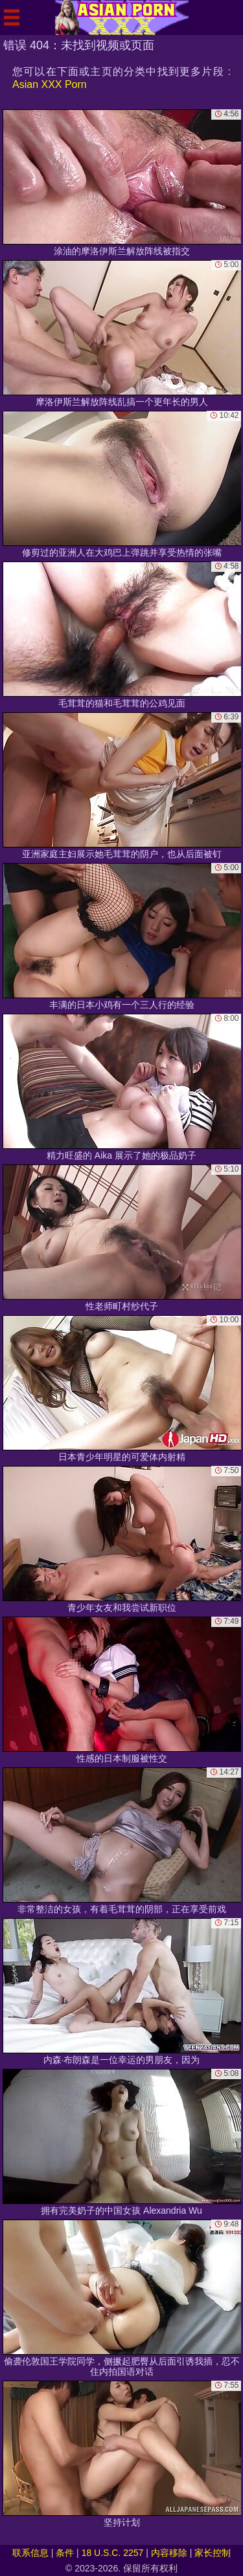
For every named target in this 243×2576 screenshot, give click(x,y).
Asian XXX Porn (49, 84)
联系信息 (30, 2553)
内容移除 (169, 2553)
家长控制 (212, 2553)
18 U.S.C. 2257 (113, 2553)
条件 (65, 2553)
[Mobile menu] (11, 17)
